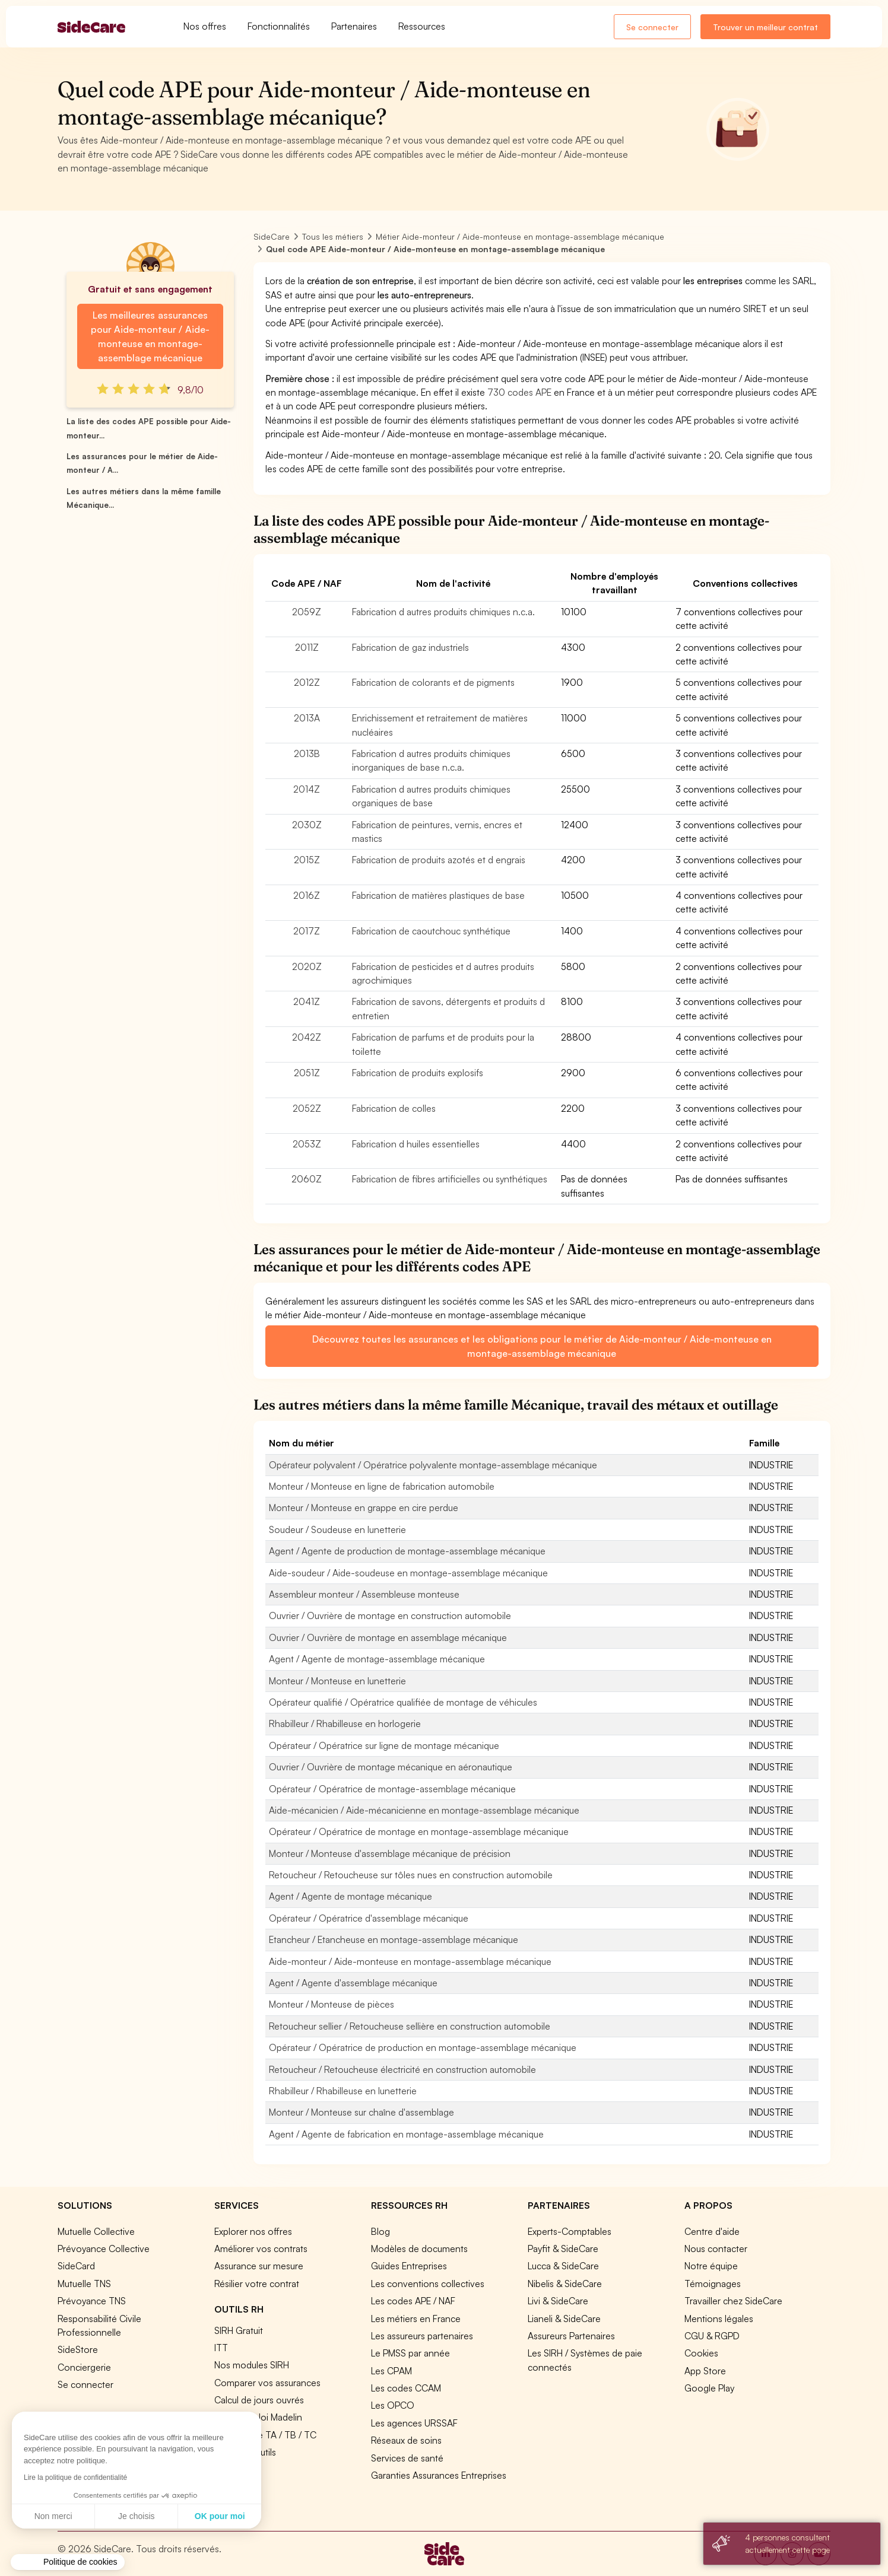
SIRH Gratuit (238, 2330)
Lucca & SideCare (563, 2266)
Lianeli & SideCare (564, 2318)
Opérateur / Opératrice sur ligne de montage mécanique (384, 1745)
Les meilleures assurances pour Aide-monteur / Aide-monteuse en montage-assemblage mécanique (150, 336)
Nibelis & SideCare (565, 2283)
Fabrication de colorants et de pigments (433, 682)
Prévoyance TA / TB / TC (265, 2435)
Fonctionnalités (279, 26)
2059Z (306, 612)
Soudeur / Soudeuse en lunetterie (337, 1529)
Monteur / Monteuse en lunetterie (337, 1681)
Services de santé (407, 2458)
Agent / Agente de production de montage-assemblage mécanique (407, 1551)
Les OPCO (392, 2405)
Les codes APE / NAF (413, 2301)
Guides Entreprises (409, 2266)
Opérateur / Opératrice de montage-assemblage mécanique (392, 1789)
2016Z (306, 895)
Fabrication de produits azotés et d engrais (438, 860)
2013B (307, 753)
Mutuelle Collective (96, 2231)
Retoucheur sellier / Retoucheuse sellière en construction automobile (409, 2026)
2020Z (307, 966)
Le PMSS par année (410, 2353)
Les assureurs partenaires (422, 2336)
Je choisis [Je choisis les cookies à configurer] (63, 2516)
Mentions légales (718, 2318)
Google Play (709, 2388)
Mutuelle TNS (84, 2283)
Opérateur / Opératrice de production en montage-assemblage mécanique (422, 2047)
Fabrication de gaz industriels (410, 647)
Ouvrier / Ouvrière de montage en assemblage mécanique (388, 1637)
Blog (380, 2231)
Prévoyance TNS (92, 2301)
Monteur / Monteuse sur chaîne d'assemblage (361, 2112)
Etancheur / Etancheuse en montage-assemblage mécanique (393, 1939)
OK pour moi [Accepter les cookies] (146, 2516)
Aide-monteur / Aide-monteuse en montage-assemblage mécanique (410, 1961)
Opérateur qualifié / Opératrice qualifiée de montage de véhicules (403, 1702)
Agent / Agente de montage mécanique (350, 1896)
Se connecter (652, 27)
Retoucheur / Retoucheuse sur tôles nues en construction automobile (411, 1875)
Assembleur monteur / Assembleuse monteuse (364, 1594)
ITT (221, 2348)
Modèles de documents (419, 2248)
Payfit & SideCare (563, 2248)
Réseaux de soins (406, 2440)
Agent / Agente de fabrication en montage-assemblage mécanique (406, 2134)
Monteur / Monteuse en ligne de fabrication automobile (381, 1486)
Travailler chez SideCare (733, 2301)
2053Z (307, 1144)
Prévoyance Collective (104, 2248)
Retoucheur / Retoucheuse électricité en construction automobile (402, 2069)
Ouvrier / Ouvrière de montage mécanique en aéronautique (390, 1767)
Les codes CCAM (406, 2388)
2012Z (307, 682)
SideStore (78, 2349)
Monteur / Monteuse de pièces (331, 2004)
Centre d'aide (712, 2231)
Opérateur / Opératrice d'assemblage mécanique (368, 1918)
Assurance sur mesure (258, 2266)
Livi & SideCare (558, 2301)
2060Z (306, 1179)
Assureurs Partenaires (571, 2336)
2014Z (306, 789)
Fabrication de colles (394, 1108)
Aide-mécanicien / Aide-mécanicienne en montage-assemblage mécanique (424, 1810)
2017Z (306, 931)
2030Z (307, 825)
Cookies (701, 2353)
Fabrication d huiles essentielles (416, 1144)
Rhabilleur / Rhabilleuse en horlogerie (345, 1723)
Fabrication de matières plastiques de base (438, 895)
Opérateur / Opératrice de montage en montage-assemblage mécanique (419, 1831)
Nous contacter (715, 2248)
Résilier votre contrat (256, 2283)
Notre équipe (711, 2266)
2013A (307, 718)
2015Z (307, 860)
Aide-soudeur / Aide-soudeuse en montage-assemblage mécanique (408, 1573)
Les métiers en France (416, 2318)
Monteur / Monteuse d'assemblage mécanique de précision (389, 1853)
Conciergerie (84, 2367)
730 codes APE (519, 392)
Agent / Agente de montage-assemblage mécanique (377, 1659)
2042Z (306, 1037)
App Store (705, 2371)
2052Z (307, 1108)
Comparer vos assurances (267, 2383)
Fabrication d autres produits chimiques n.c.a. (443, 612)
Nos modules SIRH (251, 2365)
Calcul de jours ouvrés (259, 2400)
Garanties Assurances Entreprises (438, 2475)
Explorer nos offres (253, 2231)
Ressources (421, 26)
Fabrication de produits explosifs (417, 1073)
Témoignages (712, 2283)
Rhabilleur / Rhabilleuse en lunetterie (343, 2091)
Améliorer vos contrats (260, 2248)
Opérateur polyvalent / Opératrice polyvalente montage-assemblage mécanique (433, 1465)
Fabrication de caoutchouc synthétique (431, 931)
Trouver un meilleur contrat (765, 27)
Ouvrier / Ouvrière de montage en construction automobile (390, 1615)
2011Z (307, 647)
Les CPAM (391, 2371)
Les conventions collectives (427, 2283)
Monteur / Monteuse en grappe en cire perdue (363, 1507)
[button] (68, 2562)
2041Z (306, 1001)
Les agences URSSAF (414, 2423)
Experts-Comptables (569, 2231)
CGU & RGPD (712, 2336)
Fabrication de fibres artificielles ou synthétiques (449, 1179)
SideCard (76, 2266)
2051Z (307, 1073)
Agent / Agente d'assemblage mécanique (353, 1983)
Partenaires (354, 26)
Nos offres (204, 26)
